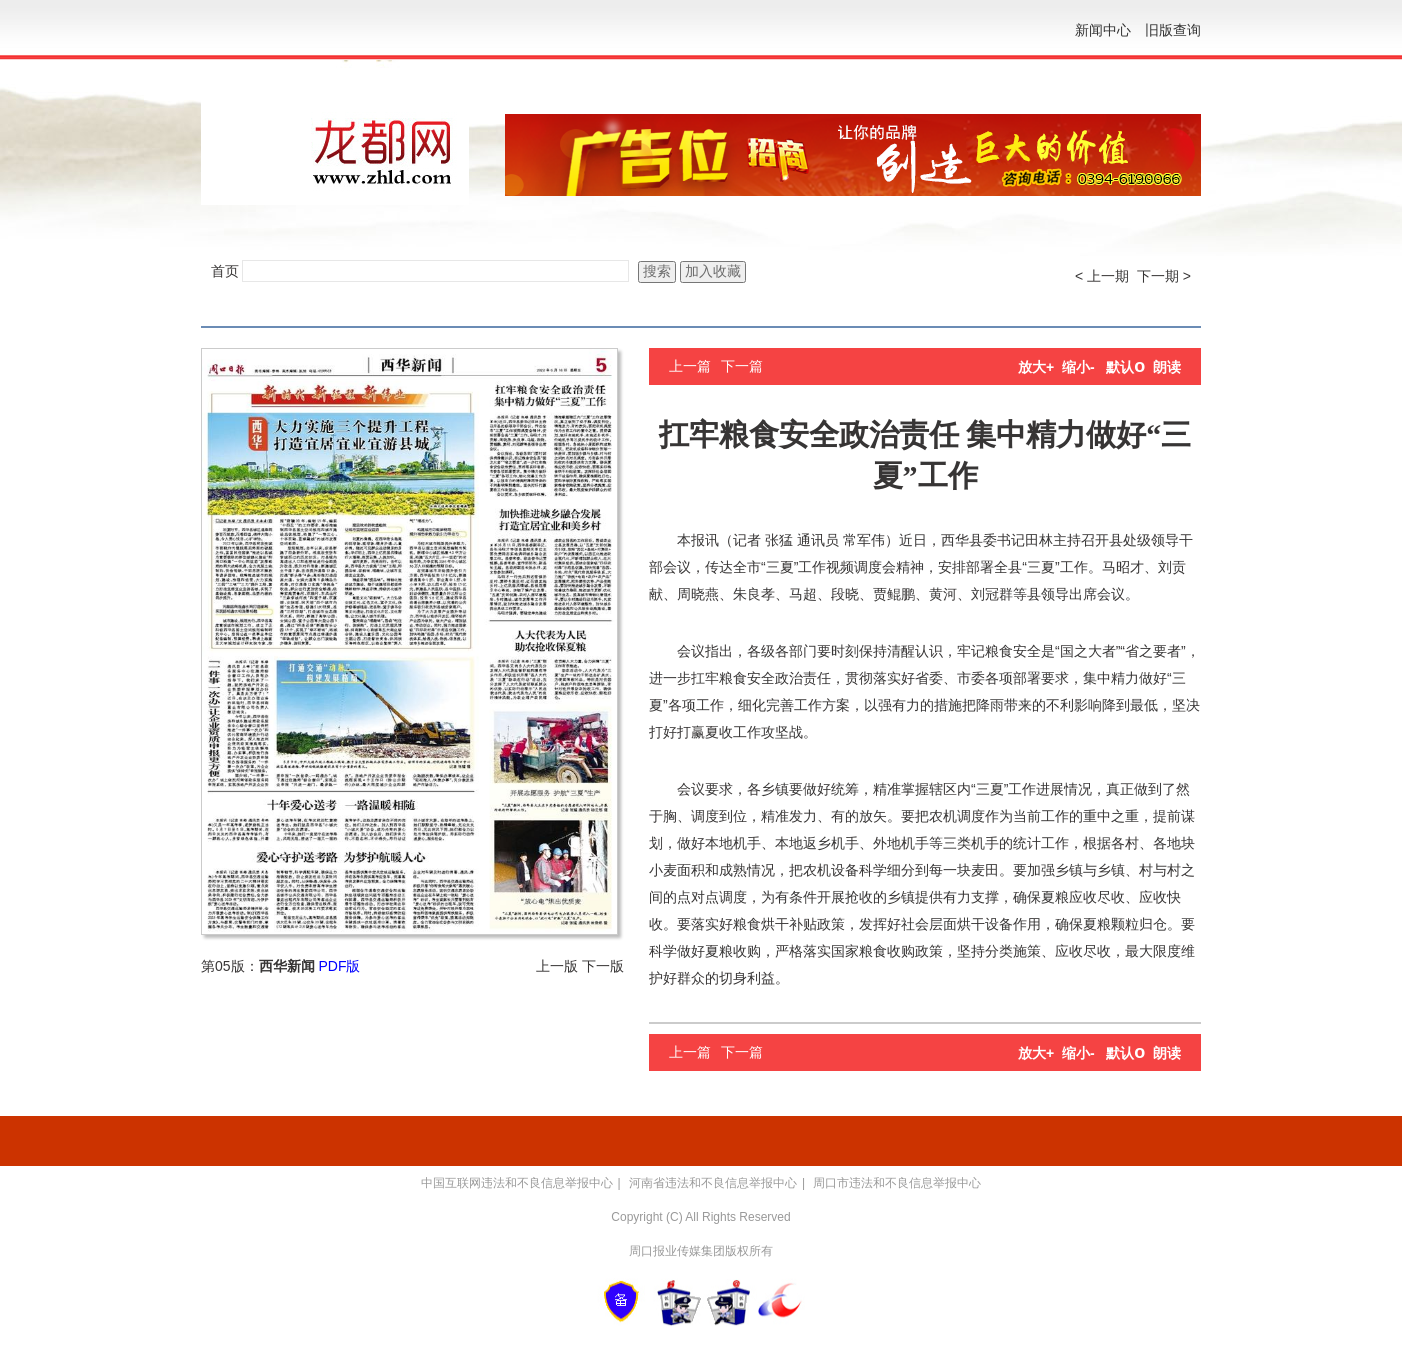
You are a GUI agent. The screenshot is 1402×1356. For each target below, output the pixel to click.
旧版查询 (1173, 30)
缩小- (1078, 367)
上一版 (557, 966)
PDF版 (339, 966)
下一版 (603, 966)
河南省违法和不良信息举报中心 (713, 1183)
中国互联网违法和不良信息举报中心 (517, 1183)
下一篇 (742, 366)
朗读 (1167, 367)
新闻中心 (1103, 30)
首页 (225, 271)
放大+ (1036, 367)
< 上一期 (1102, 276)
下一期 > (1164, 276)
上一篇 (690, 366)
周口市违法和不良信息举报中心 (897, 1183)
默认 (1125, 367)
